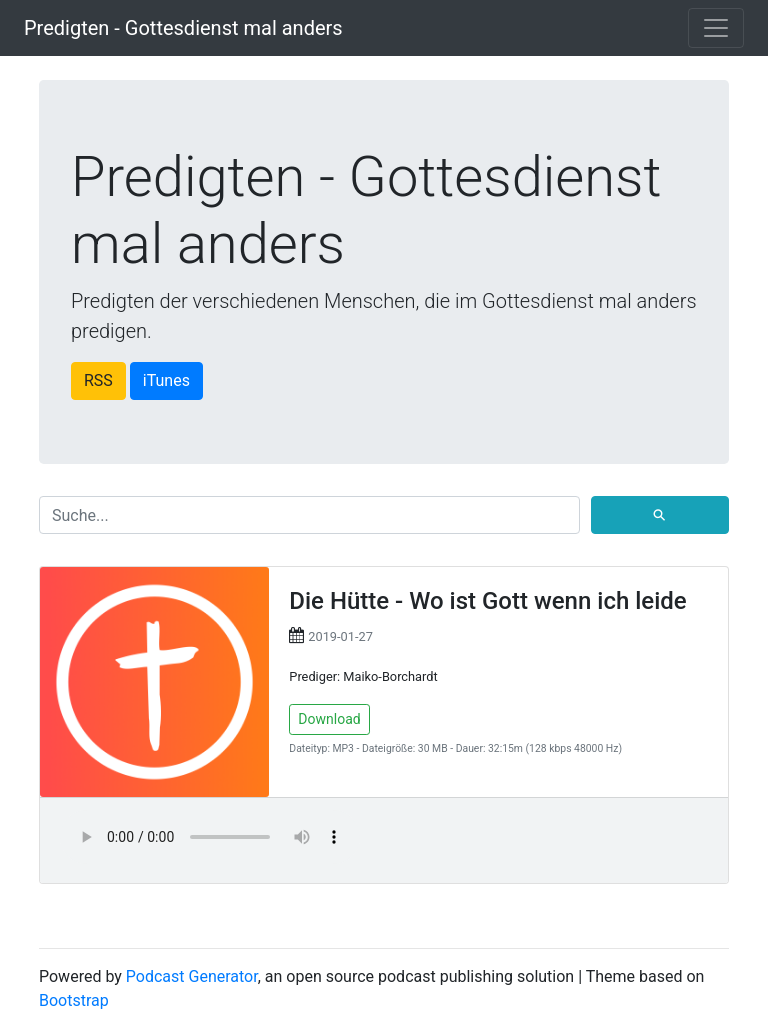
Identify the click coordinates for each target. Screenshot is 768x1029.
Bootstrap (74, 1000)
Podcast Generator (192, 976)
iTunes (166, 380)
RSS (98, 380)
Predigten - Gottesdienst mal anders (183, 28)
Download (329, 719)
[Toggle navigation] (716, 28)
